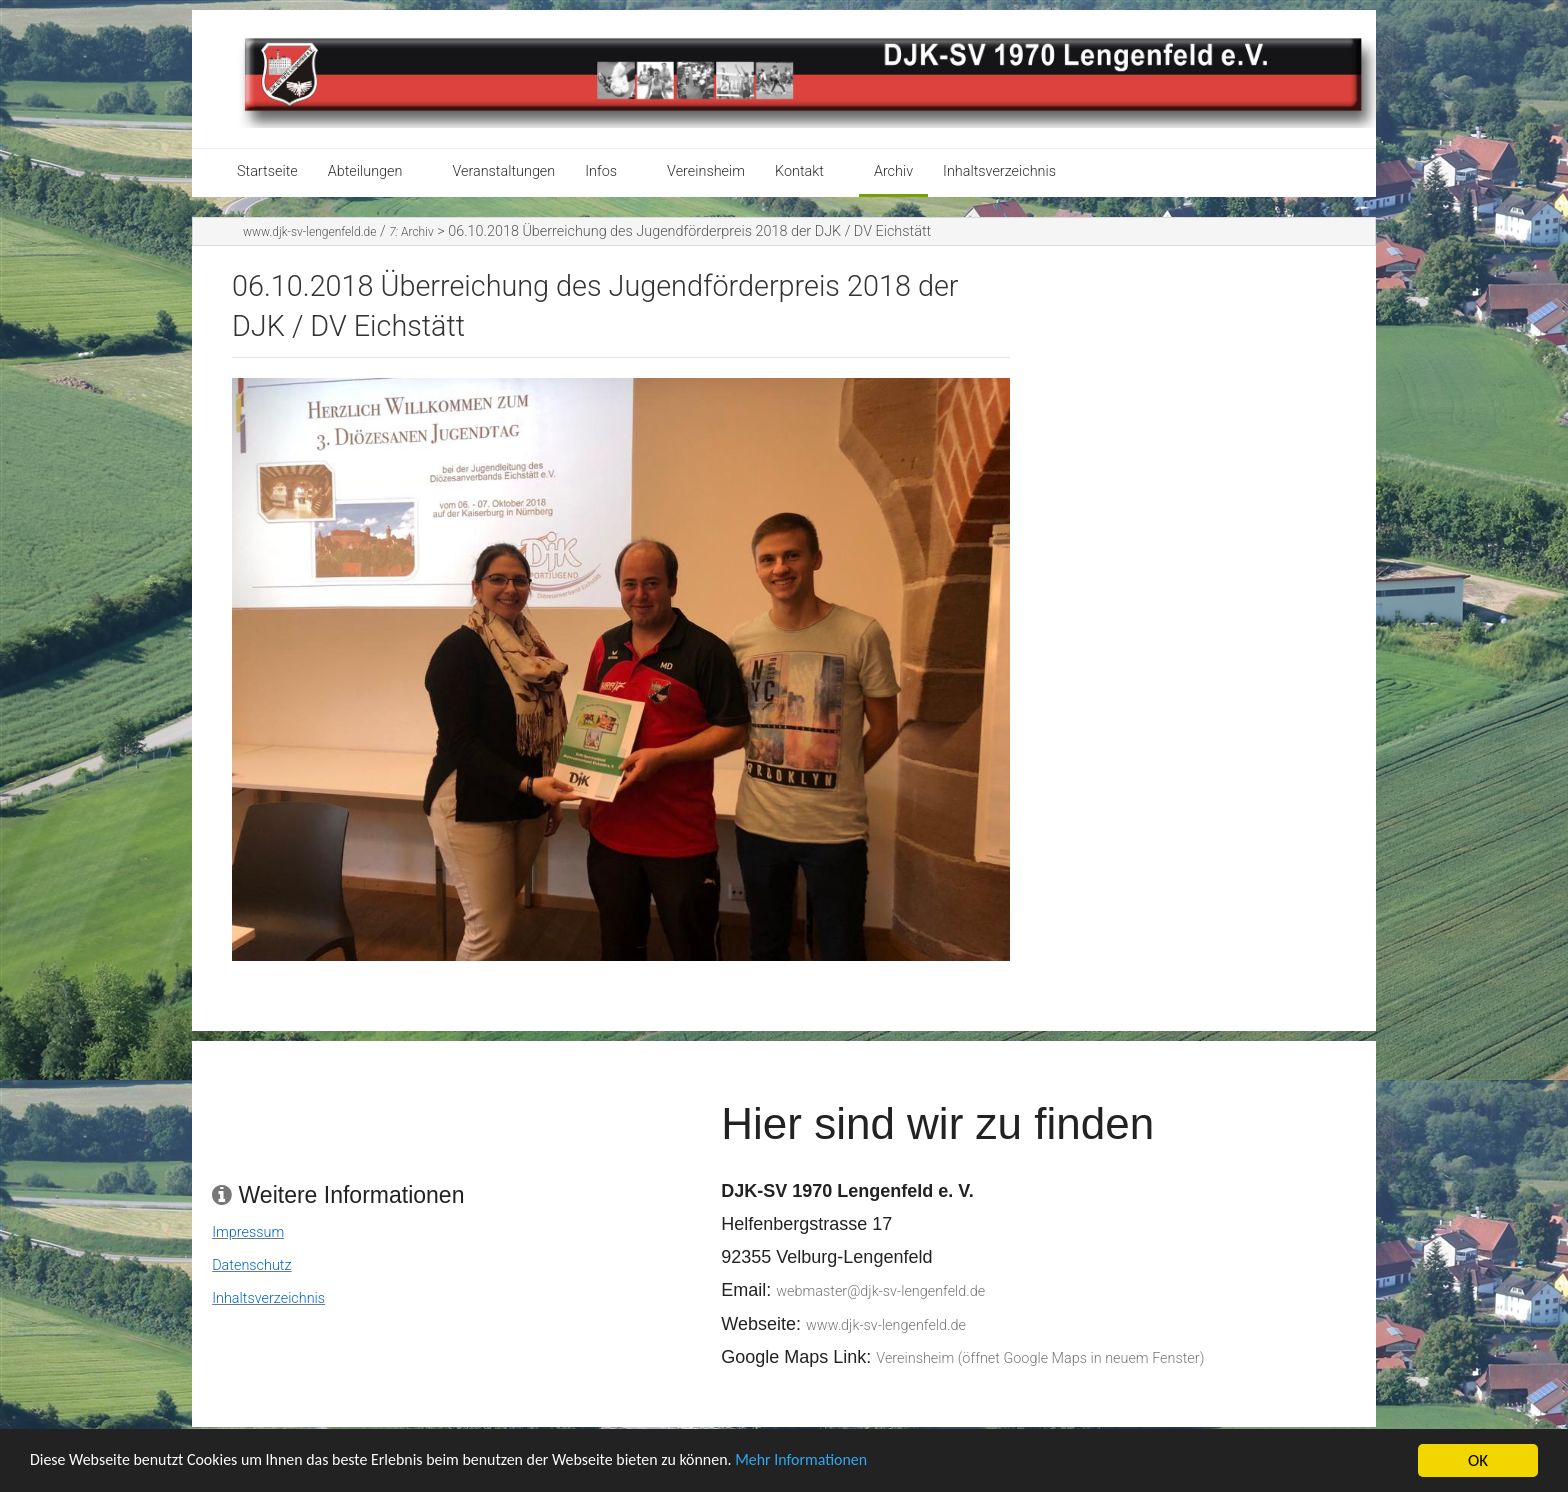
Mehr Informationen (853, 1474)
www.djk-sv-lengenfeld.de (309, 232)
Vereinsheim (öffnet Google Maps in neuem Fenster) (1040, 1358)
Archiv (893, 171)
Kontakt (799, 171)
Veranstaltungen (503, 171)
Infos (601, 171)
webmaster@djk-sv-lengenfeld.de (880, 1291)
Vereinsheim (706, 171)
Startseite (267, 171)
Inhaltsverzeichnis (999, 171)
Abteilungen (365, 171)
